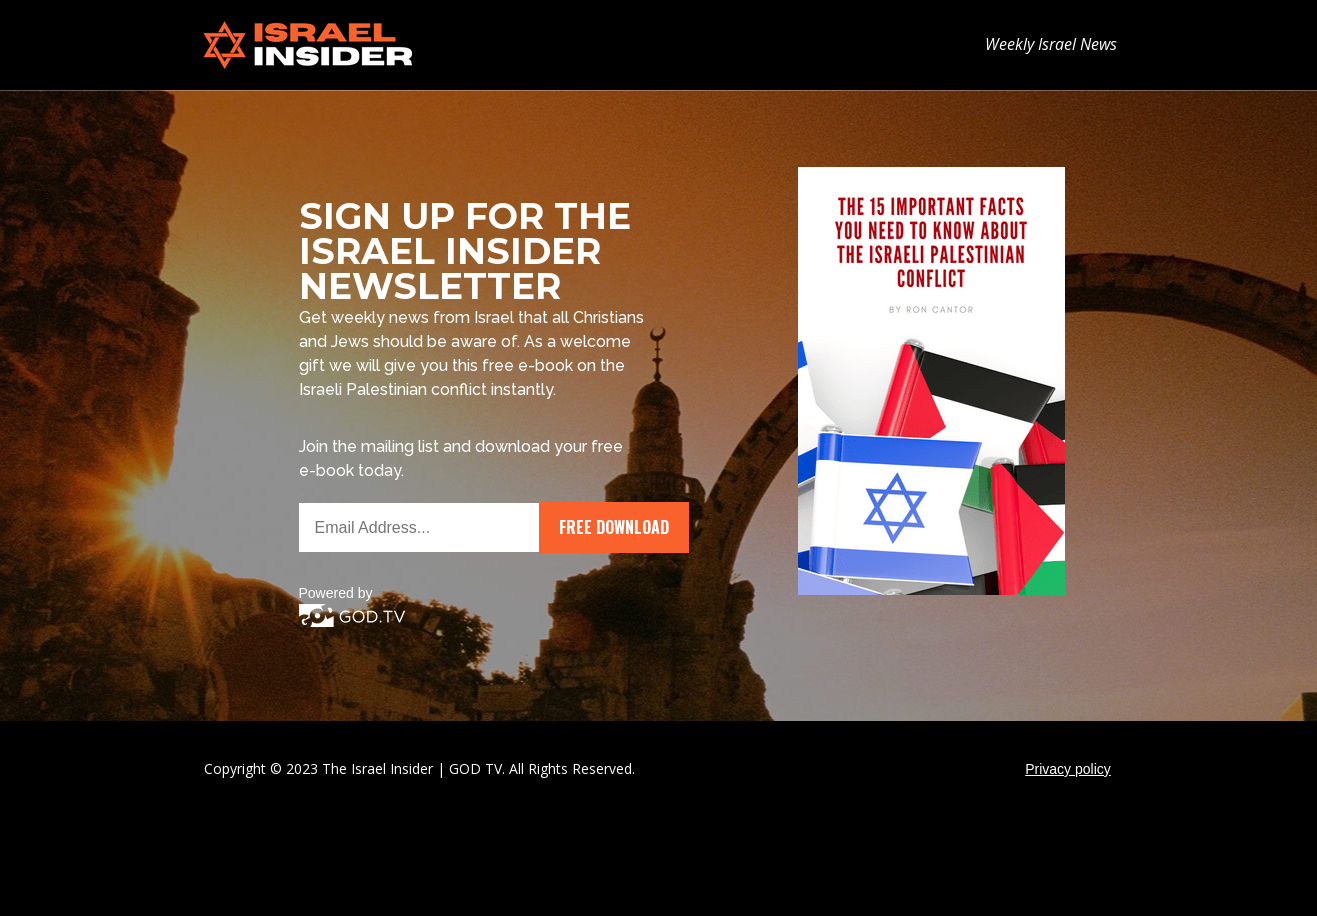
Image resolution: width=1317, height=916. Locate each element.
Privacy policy (1068, 769)
